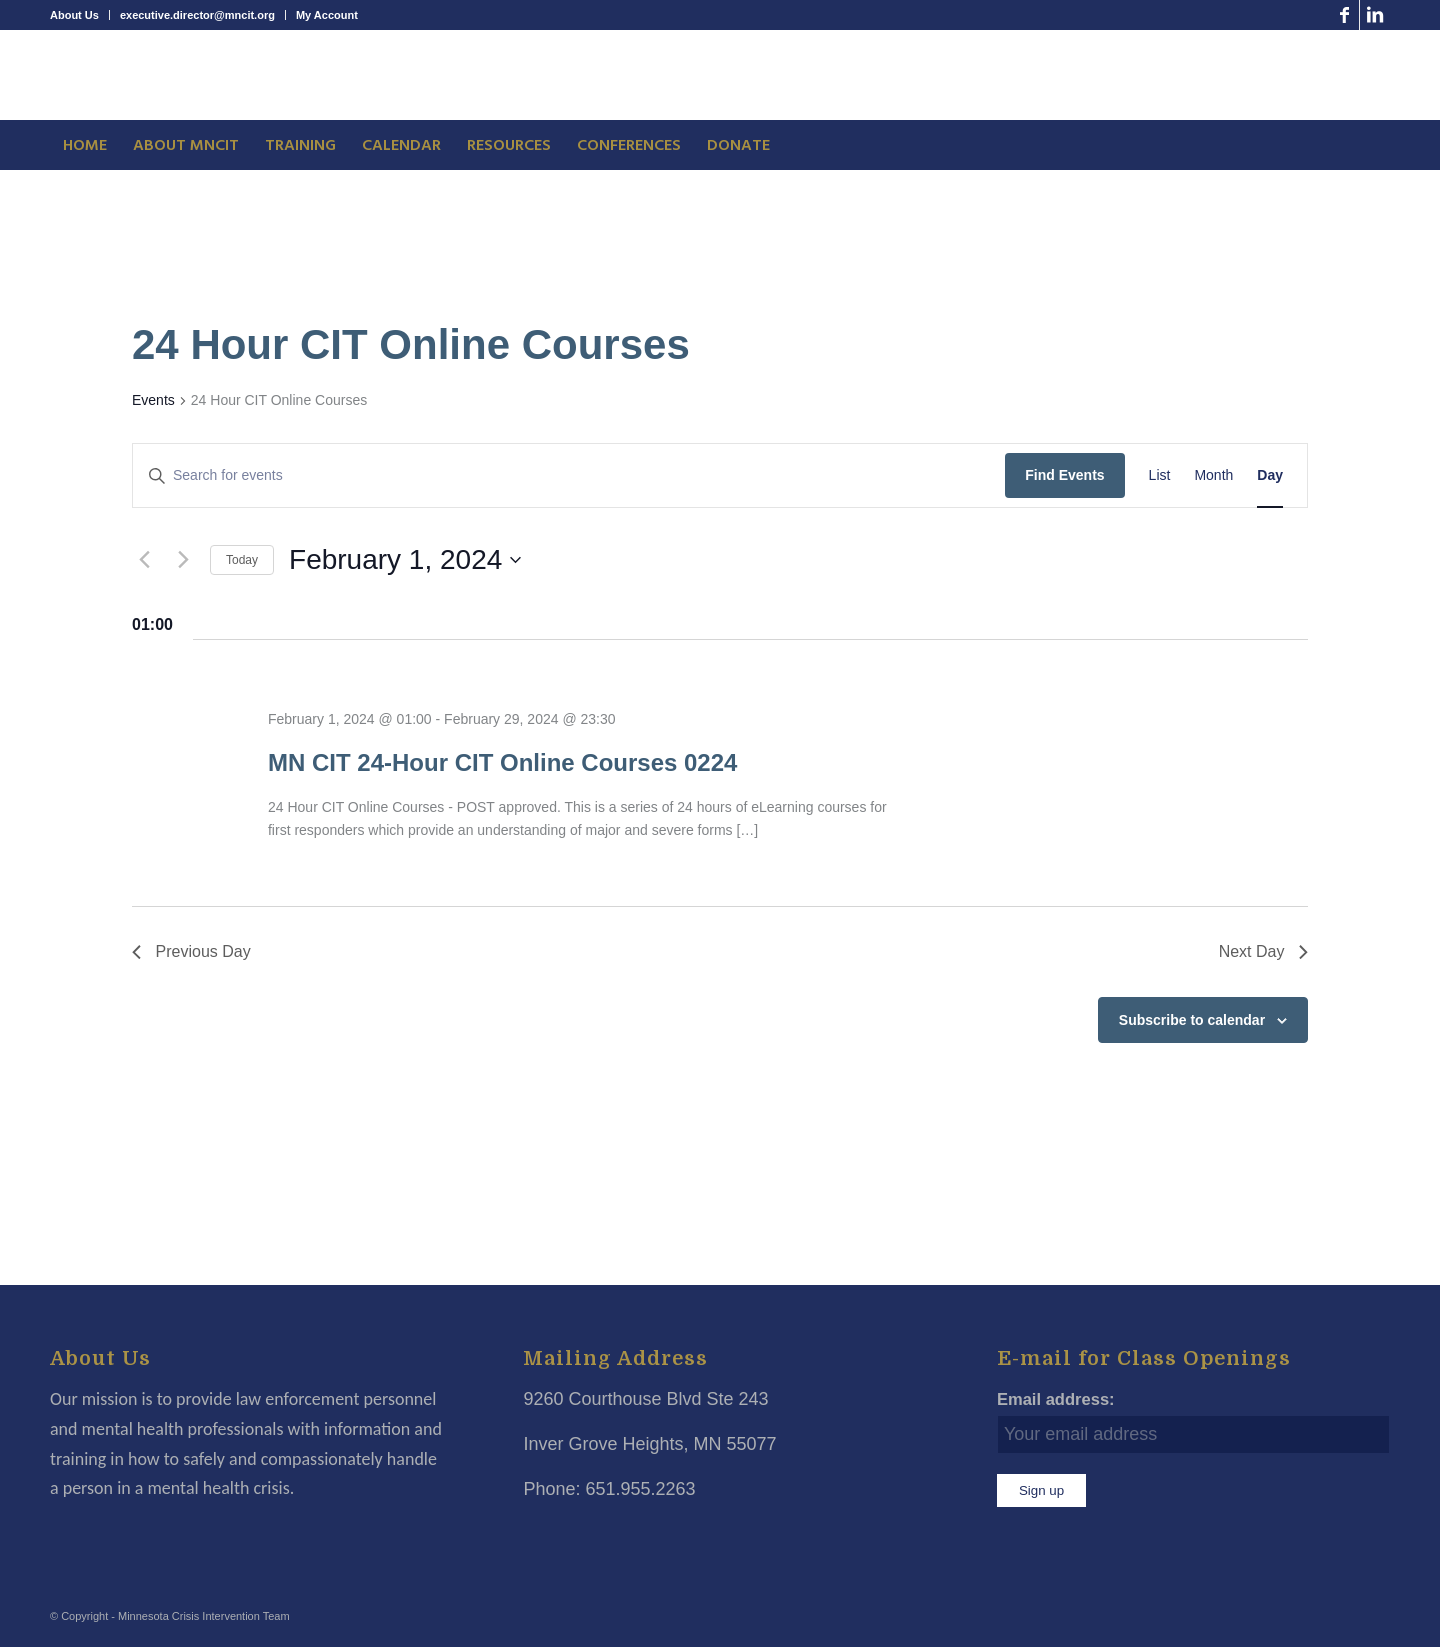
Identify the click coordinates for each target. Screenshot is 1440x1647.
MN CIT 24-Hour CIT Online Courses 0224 (502, 762)
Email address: (1056, 1399)
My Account (327, 15)
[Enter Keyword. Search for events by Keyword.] (569, 475)
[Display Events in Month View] (1213, 475)
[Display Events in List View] (1160, 475)
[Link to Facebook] (1344, 15)
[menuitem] (80, 15)
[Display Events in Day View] (1270, 475)
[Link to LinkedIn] (1375, 15)
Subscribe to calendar (1192, 1020)
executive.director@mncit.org (197, 15)
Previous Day (191, 951)
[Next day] (183, 560)
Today (242, 560)
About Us (74, 15)
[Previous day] (144, 560)
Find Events (1064, 475)
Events (153, 400)
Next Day (1263, 951)
